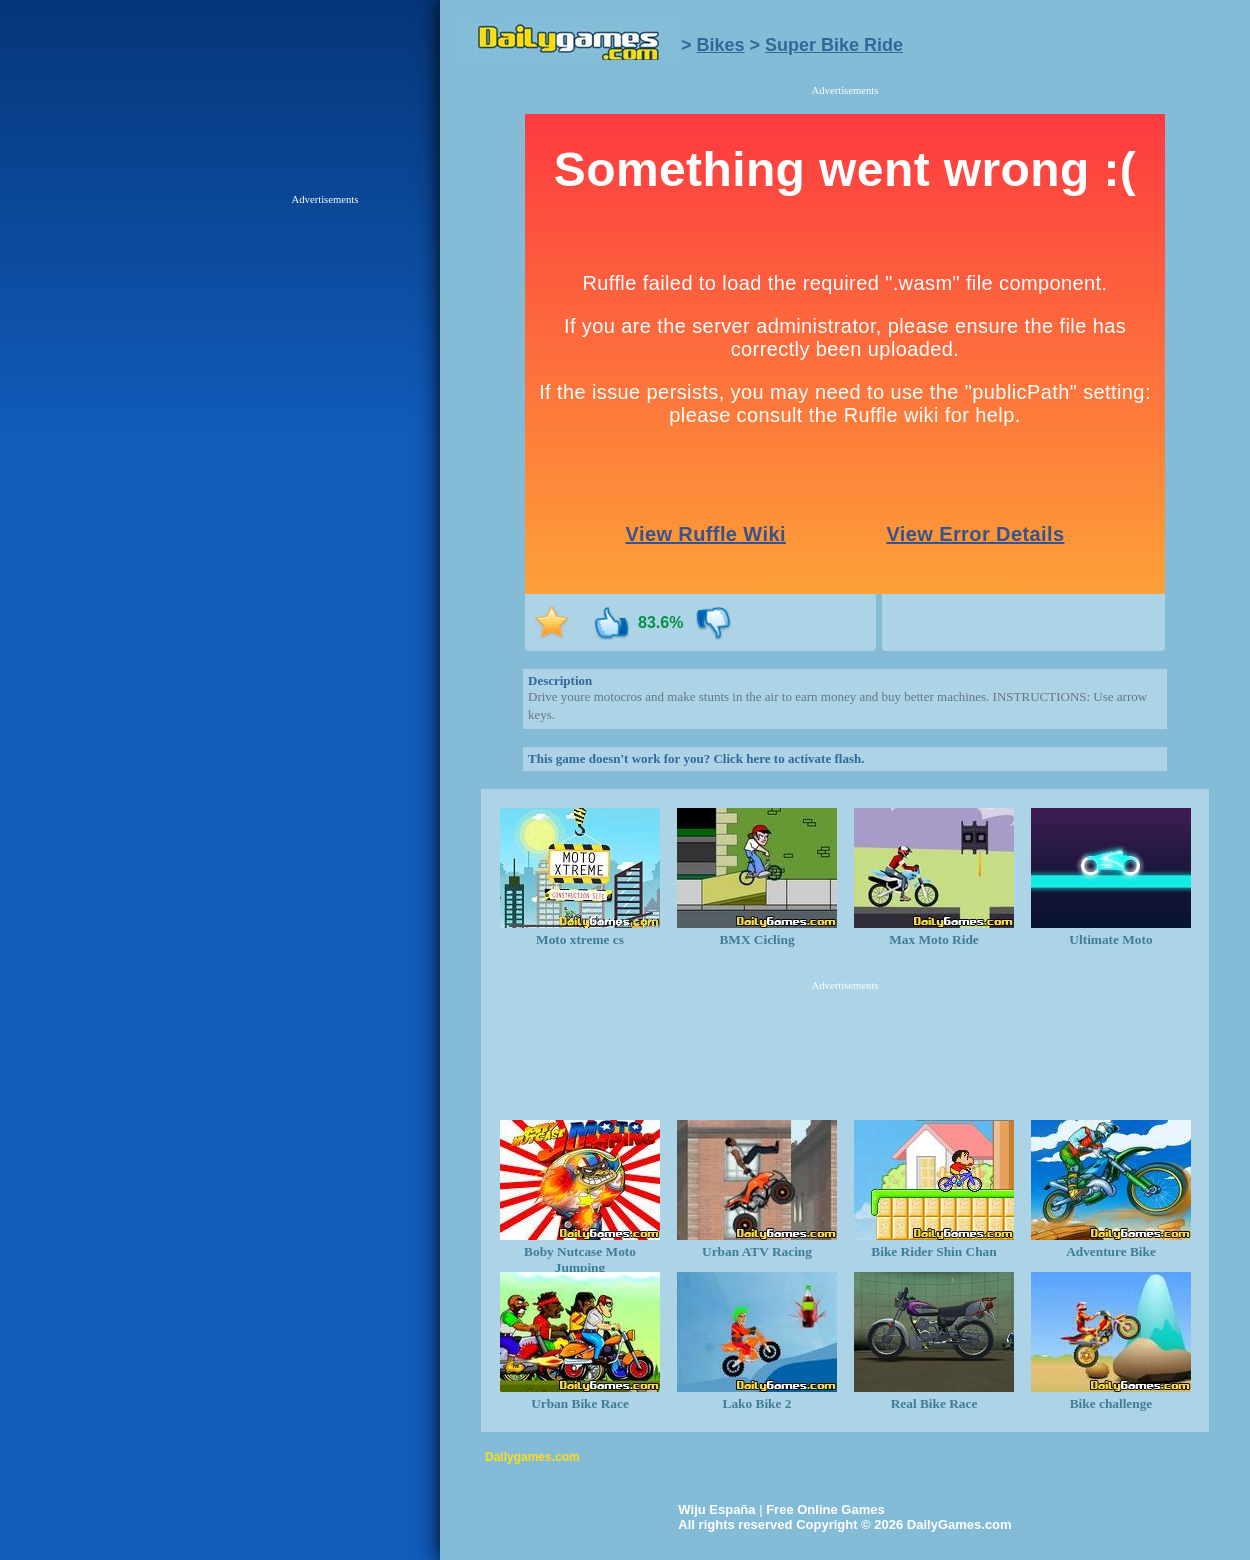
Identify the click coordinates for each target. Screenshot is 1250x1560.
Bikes (721, 45)
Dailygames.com (532, 1457)
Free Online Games (825, 1509)
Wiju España (716, 1509)
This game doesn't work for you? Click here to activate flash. (696, 758)
